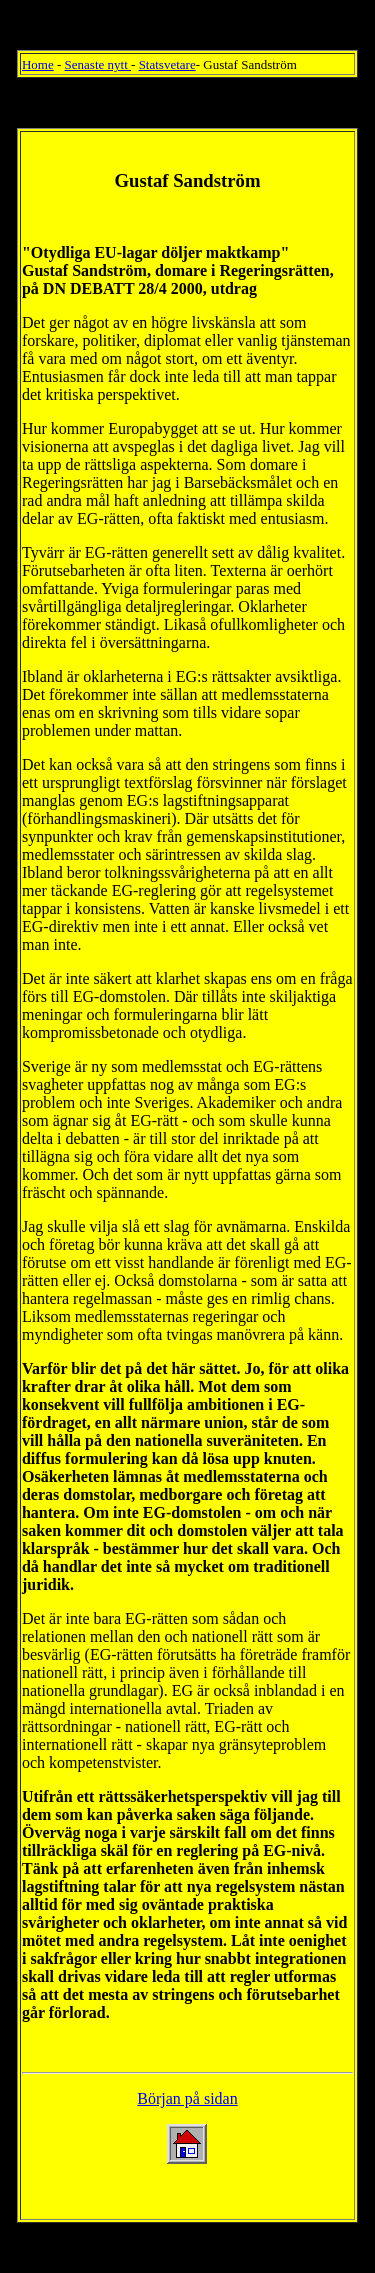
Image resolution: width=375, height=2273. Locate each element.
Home (38, 64)
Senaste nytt (98, 64)
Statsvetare (167, 64)
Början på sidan (187, 2098)
